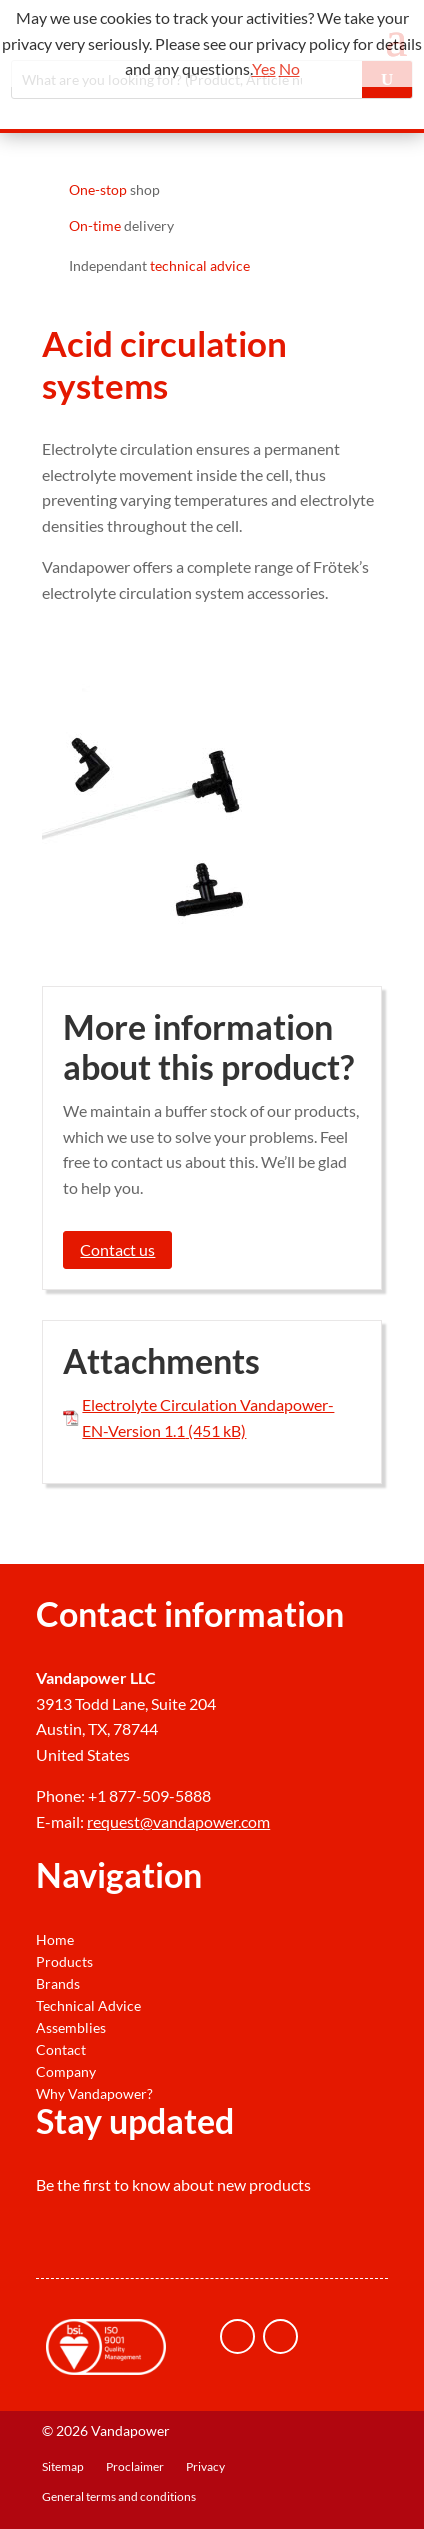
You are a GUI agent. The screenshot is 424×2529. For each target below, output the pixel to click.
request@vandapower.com (178, 1821)
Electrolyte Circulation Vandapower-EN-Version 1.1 (208, 1417)
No (289, 68)
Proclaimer (135, 2467)
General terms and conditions (119, 2497)
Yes (264, 68)
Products (64, 1962)
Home (55, 1940)
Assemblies (71, 2028)
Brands (58, 1984)
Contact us (117, 1249)
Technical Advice (88, 2006)
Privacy (205, 2467)
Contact (61, 2050)
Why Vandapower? (94, 2094)
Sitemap (63, 2467)
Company (66, 2072)
